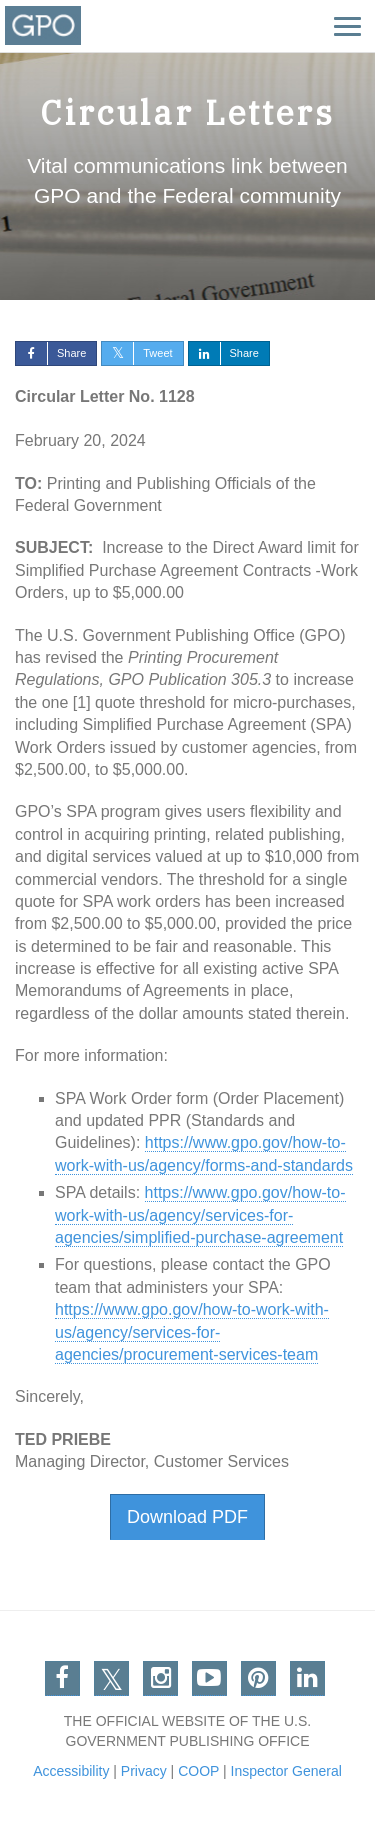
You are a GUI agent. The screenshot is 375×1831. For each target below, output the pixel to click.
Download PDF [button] (187, 1517)
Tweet (137, 353)
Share (51, 353)
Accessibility (71, 1771)
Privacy (144, 1771)
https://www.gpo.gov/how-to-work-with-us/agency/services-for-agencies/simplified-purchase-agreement (200, 1215)
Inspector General (286, 1771)
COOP (198, 1771)
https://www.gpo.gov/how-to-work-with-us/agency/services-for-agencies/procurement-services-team (192, 1332)
